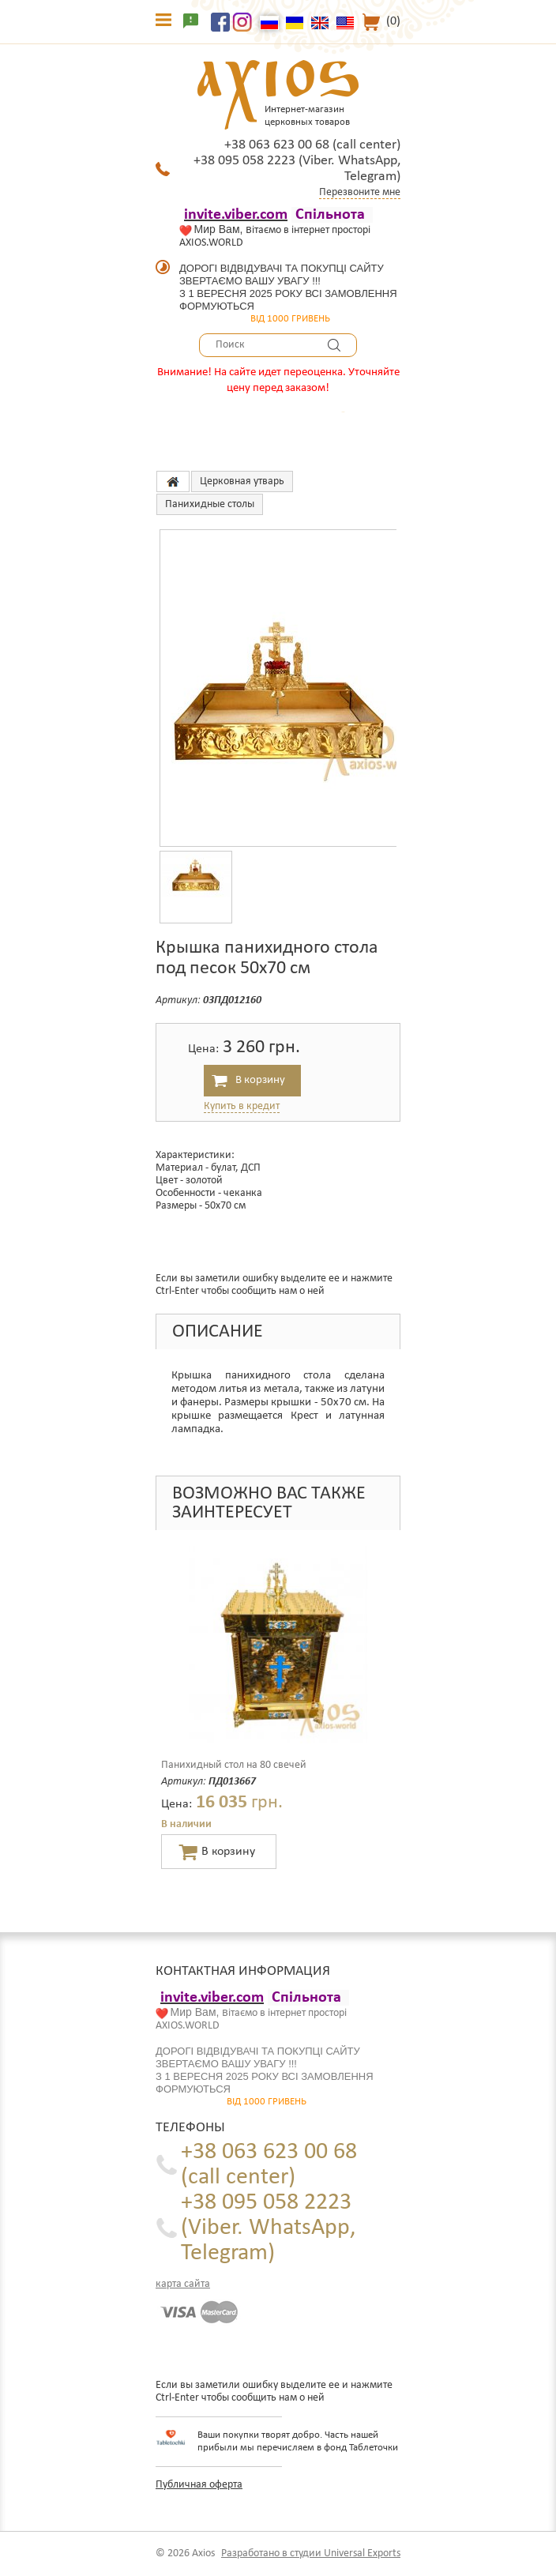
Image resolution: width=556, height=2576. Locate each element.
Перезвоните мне (359, 192)
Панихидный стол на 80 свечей (233, 1765)
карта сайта (183, 2284)
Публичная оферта (199, 2485)
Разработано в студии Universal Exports (310, 2553)
